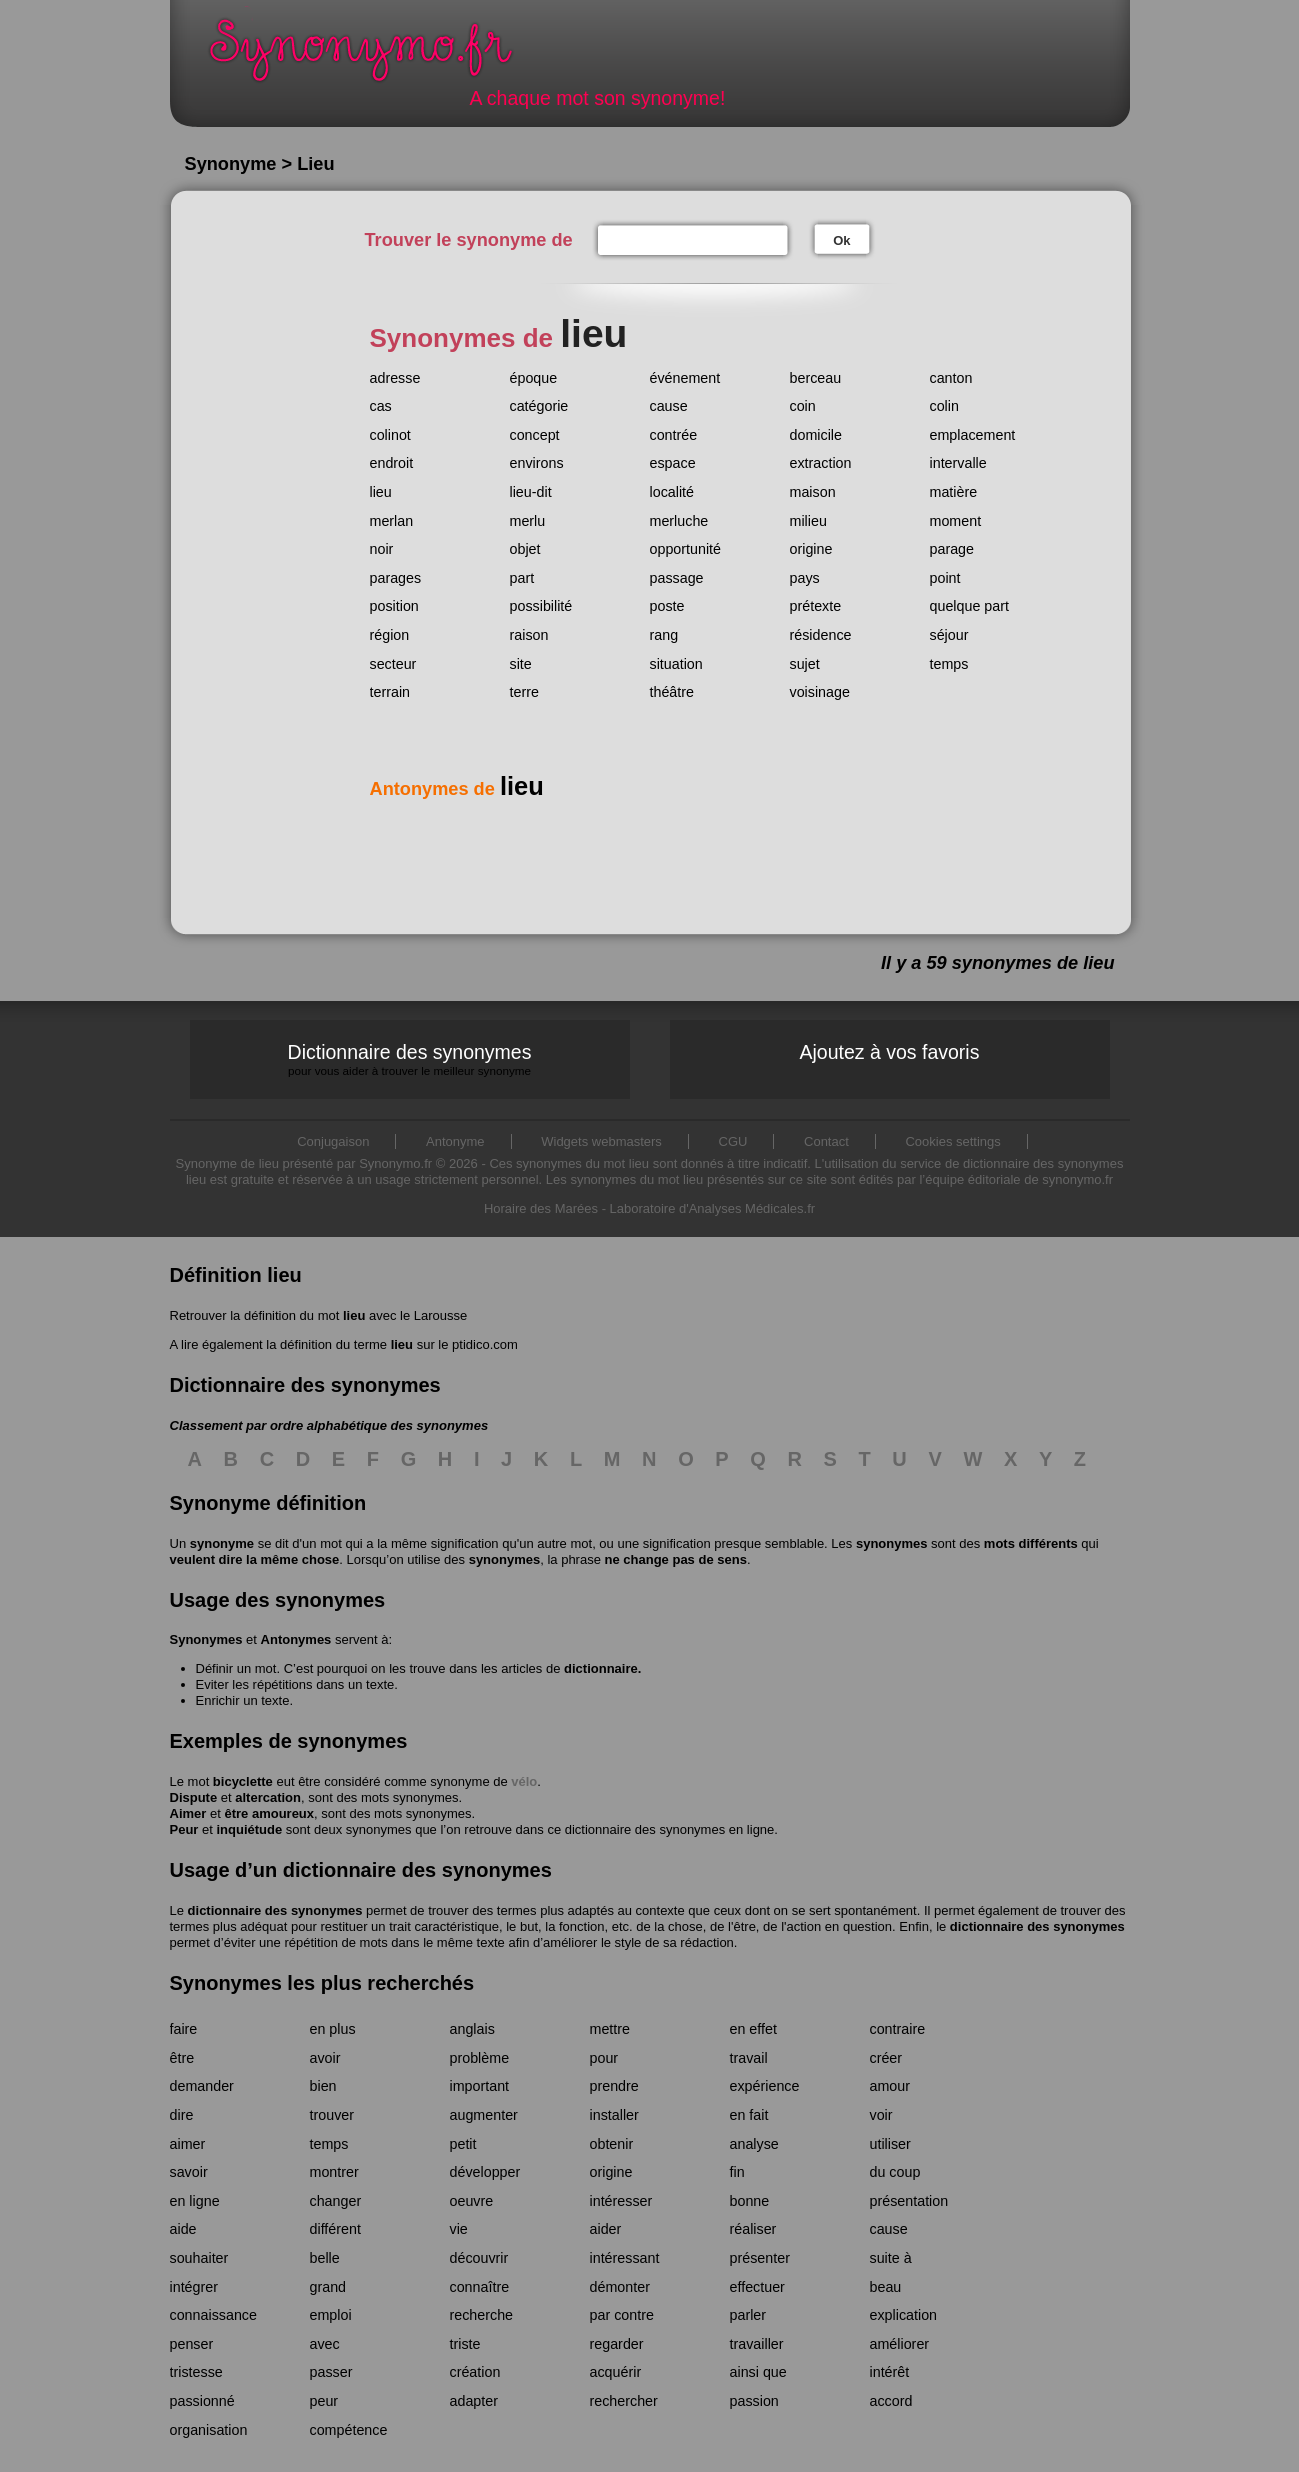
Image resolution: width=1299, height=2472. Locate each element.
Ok (841, 240)
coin (803, 406)
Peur (184, 1829)
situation (676, 664)
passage (677, 578)
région (390, 635)
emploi (331, 2315)
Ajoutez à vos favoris (890, 1052)
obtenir (612, 2144)
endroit (392, 463)
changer (336, 2201)
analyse (754, 2144)
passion (754, 2401)
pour (604, 2058)
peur (324, 2401)
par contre (622, 2315)
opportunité (686, 549)
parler (748, 2315)
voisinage (820, 692)
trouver (332, 2115)
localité (672, 492)
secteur (393, 664)
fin (737, 2172)
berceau (816, 378)
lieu (381, 492)
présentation (909, 2201)
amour (890, 2086)
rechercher (624, 2401)
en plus (333, 2029)
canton (951, 378)
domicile (816, 435)
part (522, 578)
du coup (895, 2172)
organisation (209, 2430)
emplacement (973, 435)
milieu (808, 521)
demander (202, 2086)
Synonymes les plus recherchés (322, 1983)
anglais (472, 2029)
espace (673, 463)
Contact (826, 1141)
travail (749, 2058)
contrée (674, 435)
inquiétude (249, 1829)
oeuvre (472, 2201)
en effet (753, 2029)
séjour (949, 635)
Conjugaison (333, 1141)
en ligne (195, 2201)
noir (382, 549)
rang (664, 635)
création (475, 2372)
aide (183, 2229)
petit (463, 2144)
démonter (620, 2287)
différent (335, 2229)
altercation (268, 1797)
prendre (614, 2086)
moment (956, 521)
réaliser (753, 2229)
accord (891, 2401)
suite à (891, 2258)
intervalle (958, 463)
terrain (390, 692)
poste (667, 606)
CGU (733, 1141)
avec (325, 2344)
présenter (760, 2258)
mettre (610, 2029)
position (394, 606)
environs (537, 463)
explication (904, 2315)
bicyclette (243, 1781)
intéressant (625, 2258)
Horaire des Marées (541, 1208)
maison (813, 492)
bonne (750, 2201)
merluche (679, 521)
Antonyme (455, 1141)
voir (881, 2115)
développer (485, 2172)
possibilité (541, 606)
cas (381, 406)
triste (465, 2344)
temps (949, 664)
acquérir (616, 2372)
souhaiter (199, 2258)
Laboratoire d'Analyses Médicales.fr (713, 1208)
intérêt (890, 2372)
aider (606, 2229)
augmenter (484, 2115)
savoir (189, 2172)
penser (192, 2344)
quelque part (970, 606)
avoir (325, 2058)
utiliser (890, 2144)
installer (614, 2115)
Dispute (194, 1797)
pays (805, 578)
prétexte (816, 606)
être (182, 2058)
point (945, 578)
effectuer (757, 2287)
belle (325, 2258)
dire (182, 2115)
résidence (821, 635)
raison (529, 635)
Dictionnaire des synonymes (410, 1059)
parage (952, 549)
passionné (202, 2401)
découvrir (479, 2258)
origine (811, 549)
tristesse (196, 2372)
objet (525, 549)
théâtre (672, 692)
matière (954, 492)
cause (669, 406)
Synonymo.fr (374, 55)
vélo (524, 1781)
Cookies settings (952, 1141)
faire (184, 2029)
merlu (528, 521)
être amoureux (269, 1813)
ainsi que (758, 2372)
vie (459, 2229)
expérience (765, 2086)
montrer (334, 2172)
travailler (757, 2344)
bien (323, 2086)
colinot (390, 435)
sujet (805, 664)
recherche (482, 2315)
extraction (821, 463)
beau (886, 2287)
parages (396, 578)
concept (535, 435)
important (480, 2086)
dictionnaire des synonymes (275, 1910)
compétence (349, 2430)
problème (480, 2058)
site (521, 664)
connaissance (213, 2315)
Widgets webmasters (601, 1141)
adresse (395, 378)
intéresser (621, 2201)
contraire (898, 2029)
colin (944, 406)
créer (886, 2058)
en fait (749, 2115)
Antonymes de (457, 789)
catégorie (539, 406)
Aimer (188, 1813)
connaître (480, 2287)
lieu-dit (531, 492)
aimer (188, 2144)
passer (331, 2372)
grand (328, 2287)
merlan (392, 521)
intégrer (194, 2287)
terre (524, 692)
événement (685, 378)
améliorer (900, 2344)
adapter (474, 2401)
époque (534, 378)
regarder (617, 2344)
